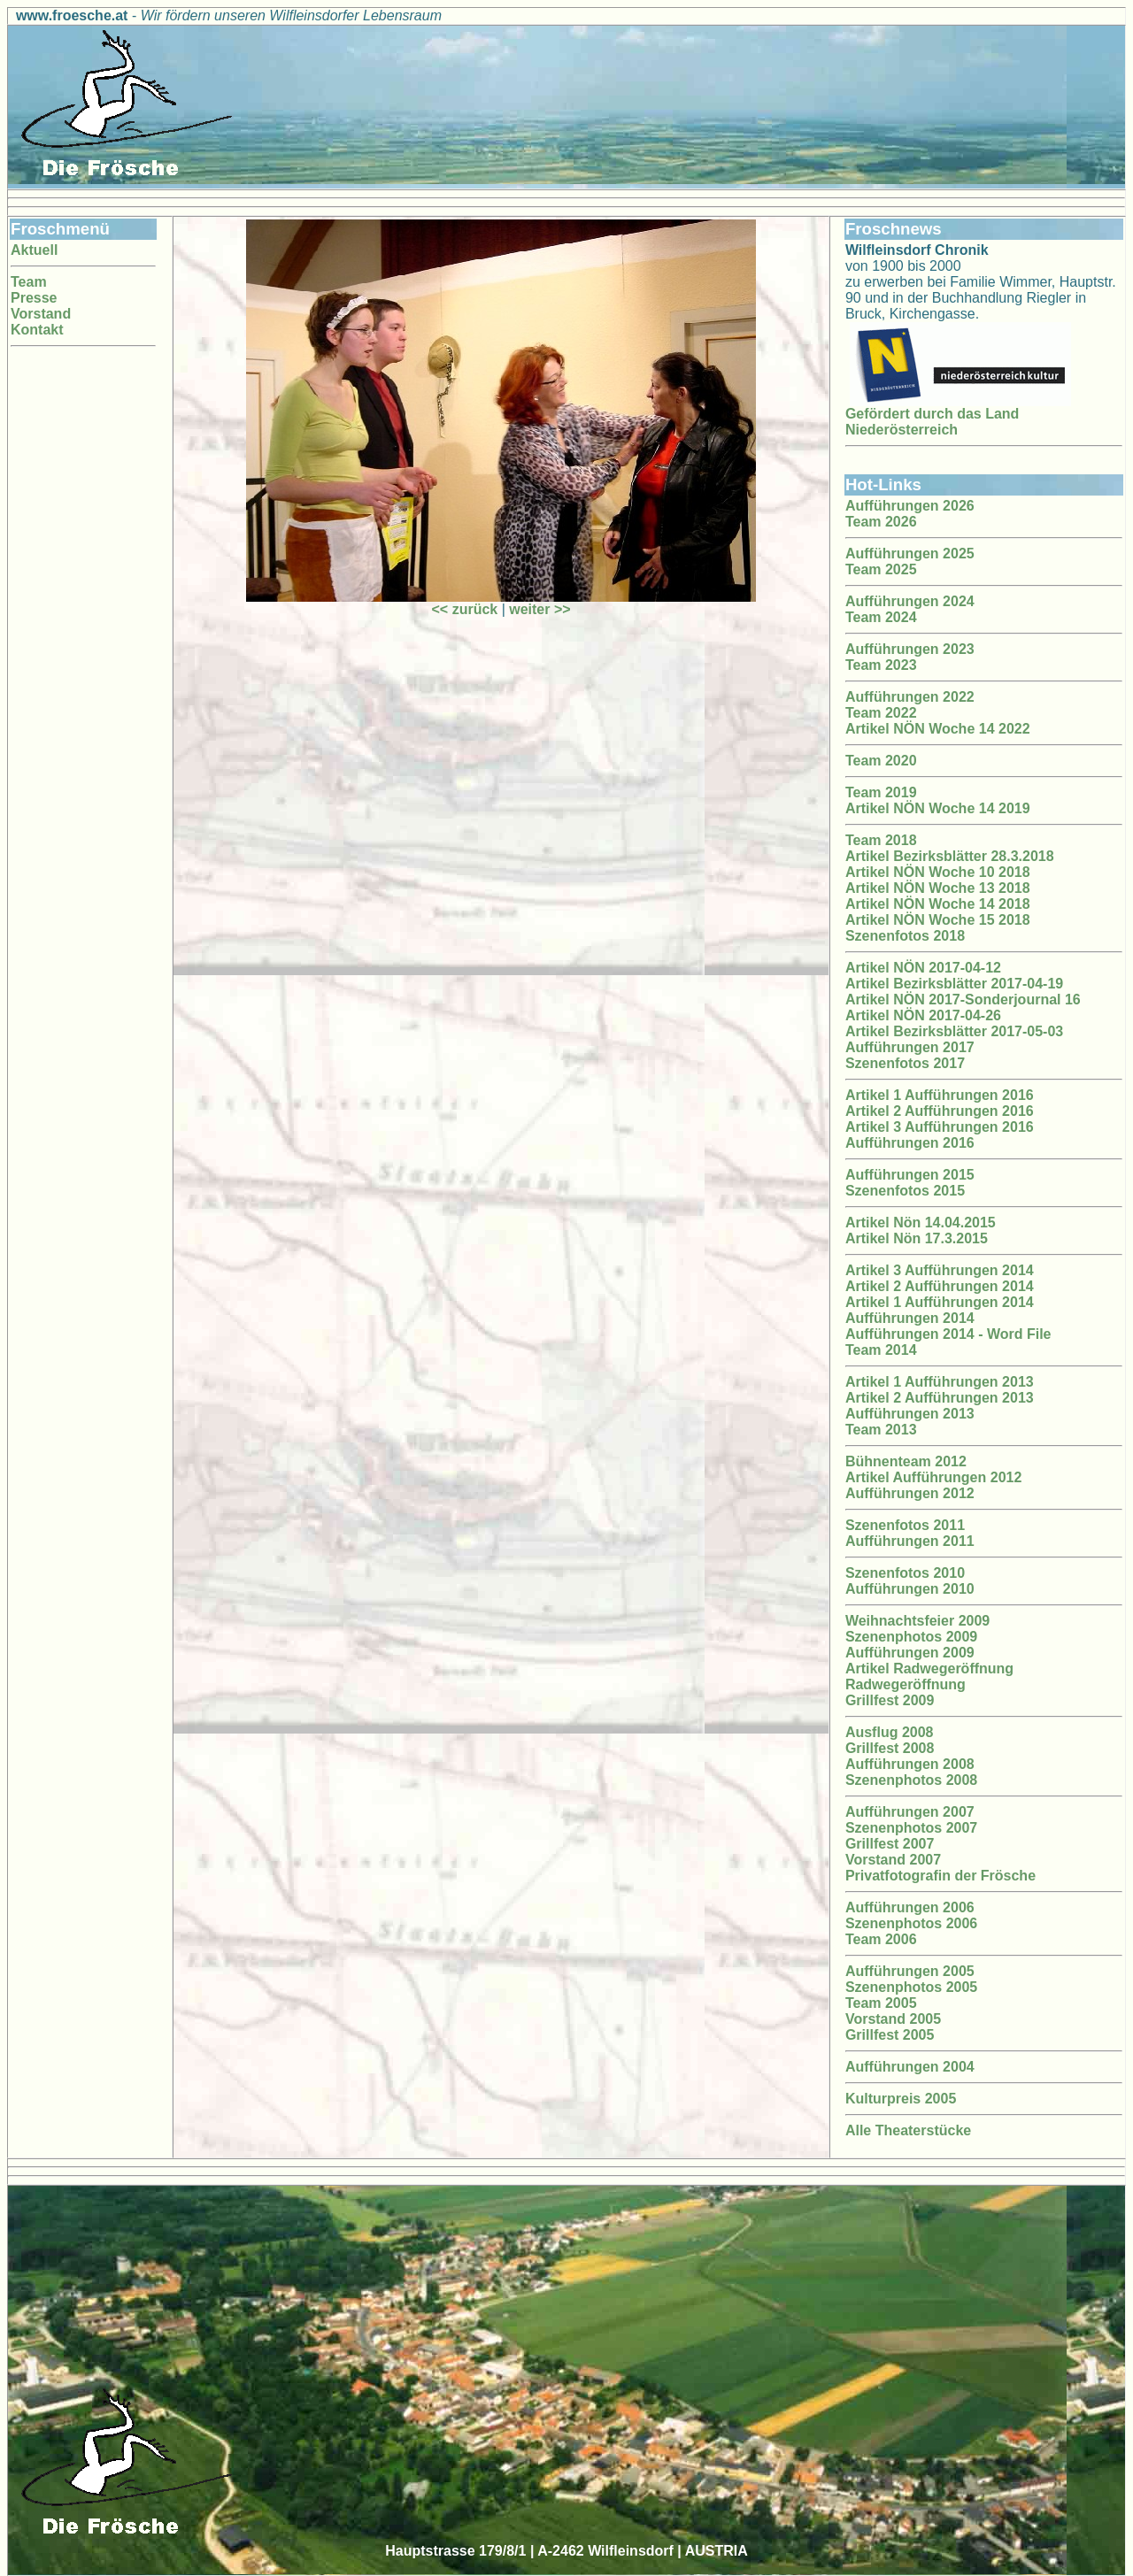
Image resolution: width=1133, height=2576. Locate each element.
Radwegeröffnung (905, 1684)
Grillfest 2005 (890, 2034)
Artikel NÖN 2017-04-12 (923, 967)
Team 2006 (881, 1939)
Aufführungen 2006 (910, 1907)
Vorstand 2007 (893, 1859)
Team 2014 (881, 1349)
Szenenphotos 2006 (911, 1923)
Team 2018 (881, 840)
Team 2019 (881, 792)
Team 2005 (881, 2003)
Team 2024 (881, 617)
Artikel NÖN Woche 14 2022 (937, 728)
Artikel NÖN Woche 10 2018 (937, 872)
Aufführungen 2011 (910, 1541)
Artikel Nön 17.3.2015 (916, 1238)
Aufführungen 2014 (910, 1318)
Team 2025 (881, 569)
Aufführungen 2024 (910, 601)
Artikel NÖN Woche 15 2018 (937, 919)
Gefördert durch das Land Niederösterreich (932, 421)
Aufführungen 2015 (910, 1174)
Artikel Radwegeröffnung (929, 1668)
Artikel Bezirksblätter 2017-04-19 (954, 983)
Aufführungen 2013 (910, 1413)
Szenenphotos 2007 (911, 1827)
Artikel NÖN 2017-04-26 (923, 1015)
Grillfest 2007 (890, 1843)
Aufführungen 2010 (910, 1588)
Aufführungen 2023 (910, 649)
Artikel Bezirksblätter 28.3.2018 (949, 856)
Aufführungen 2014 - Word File (948, 1334)
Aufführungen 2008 (910, 1764)
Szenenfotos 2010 (905, 1572)
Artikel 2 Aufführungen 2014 (939, 1286)
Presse (34, 297)
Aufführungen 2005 (910, 1971)
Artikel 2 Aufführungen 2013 (939, 1397)
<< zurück (465, 609)
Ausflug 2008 (889, 1732)
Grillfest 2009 (890, 1700)
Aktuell (34, 250)
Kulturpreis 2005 (900, 2098)
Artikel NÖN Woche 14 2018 (937, 903)
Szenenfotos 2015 (905, 1190)
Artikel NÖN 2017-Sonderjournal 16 (963, 999)
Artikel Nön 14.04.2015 (920, 1222)
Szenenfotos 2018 (905, 935)
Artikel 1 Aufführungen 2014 (939, 1302)
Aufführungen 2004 (910, 2066)
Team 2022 (881, 712)
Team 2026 (881, 521)
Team (29, 281)
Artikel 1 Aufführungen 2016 (939, 1095)
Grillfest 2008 (890, 1748)
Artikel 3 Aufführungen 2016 (939, 1126)
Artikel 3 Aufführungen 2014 (939, 1270)
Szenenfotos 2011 (905, 1525)
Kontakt (37, 329)
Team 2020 (881, 760)
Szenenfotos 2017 (905, 1063)
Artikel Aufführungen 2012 (933, 1477)
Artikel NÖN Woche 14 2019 (937, 808)
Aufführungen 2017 (910, 1047)
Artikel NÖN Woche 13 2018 (937, 888)
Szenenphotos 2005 (911, 1987)
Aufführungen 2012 (910, 1493)
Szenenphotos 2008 (911, 1780)
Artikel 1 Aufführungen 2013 (939, 1381)
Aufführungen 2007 (910, 1811)
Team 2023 (881, 665)
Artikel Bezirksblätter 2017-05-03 (954, 1031)
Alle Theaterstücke (908, 2130)
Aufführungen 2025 (910, 553)
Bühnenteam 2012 (906, 1461)
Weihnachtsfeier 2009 (917, 1620)
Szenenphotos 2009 (911, 1636)
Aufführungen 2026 (910, 505)
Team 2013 (881, 1429)
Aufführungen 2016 (910, 1142)
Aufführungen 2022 (910, 696)
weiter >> (539, 609)
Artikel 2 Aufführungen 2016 (939, 1111)
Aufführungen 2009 (910, 1652)
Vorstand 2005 (893, 2018)
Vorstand (41, 313)
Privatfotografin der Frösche (940, 1875)
